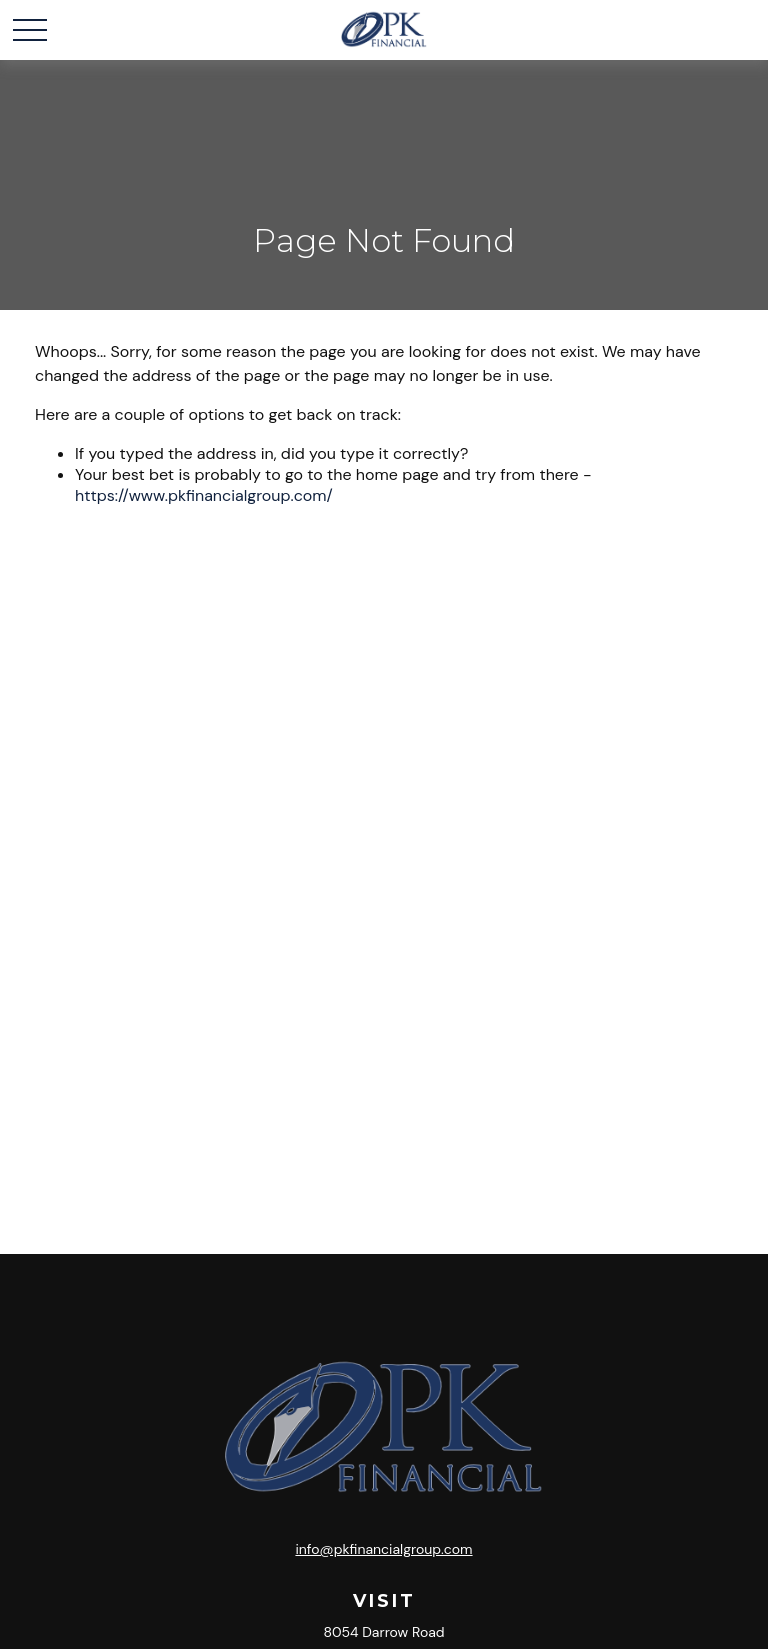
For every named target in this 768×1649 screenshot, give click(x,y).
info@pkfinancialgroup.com (383, 1549)
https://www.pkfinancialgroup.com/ (204, 495)
